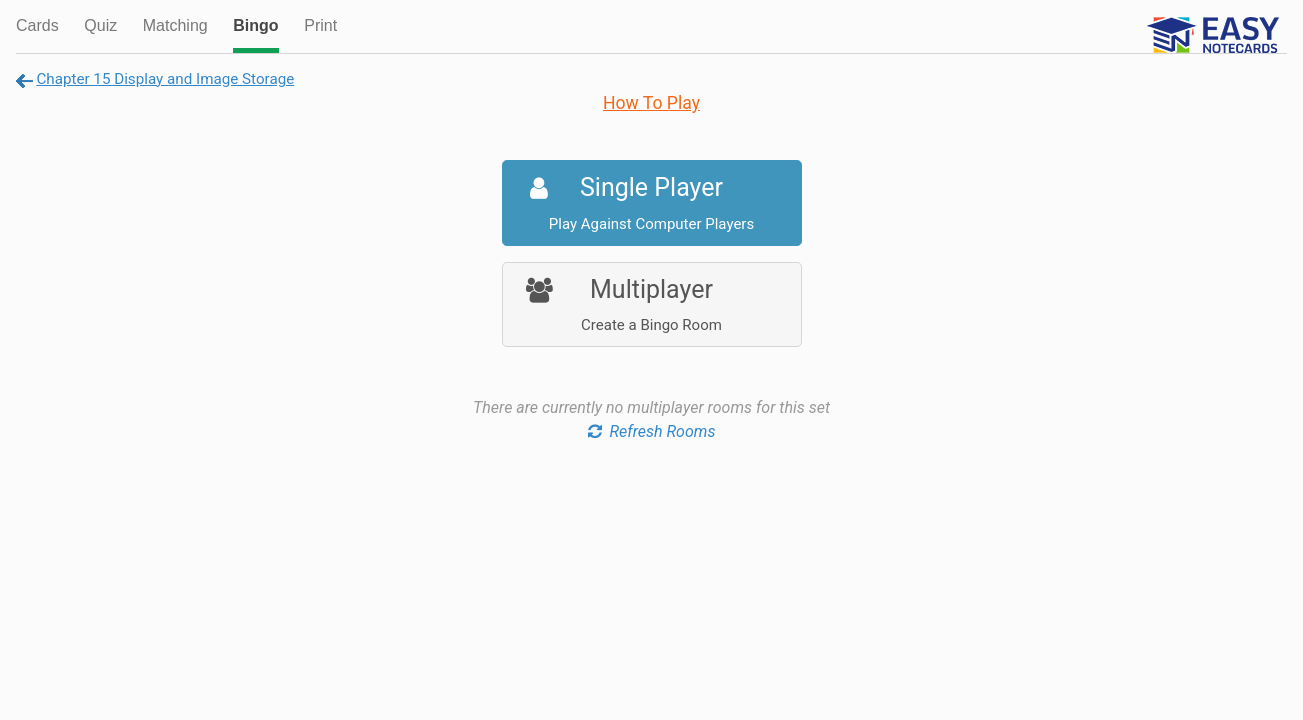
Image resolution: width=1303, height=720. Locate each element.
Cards (37, 25)
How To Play (651, 103)
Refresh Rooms (652, 431)
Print (320, 25)
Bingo (255, 25)
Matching (175, 25)
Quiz (100, 25)
